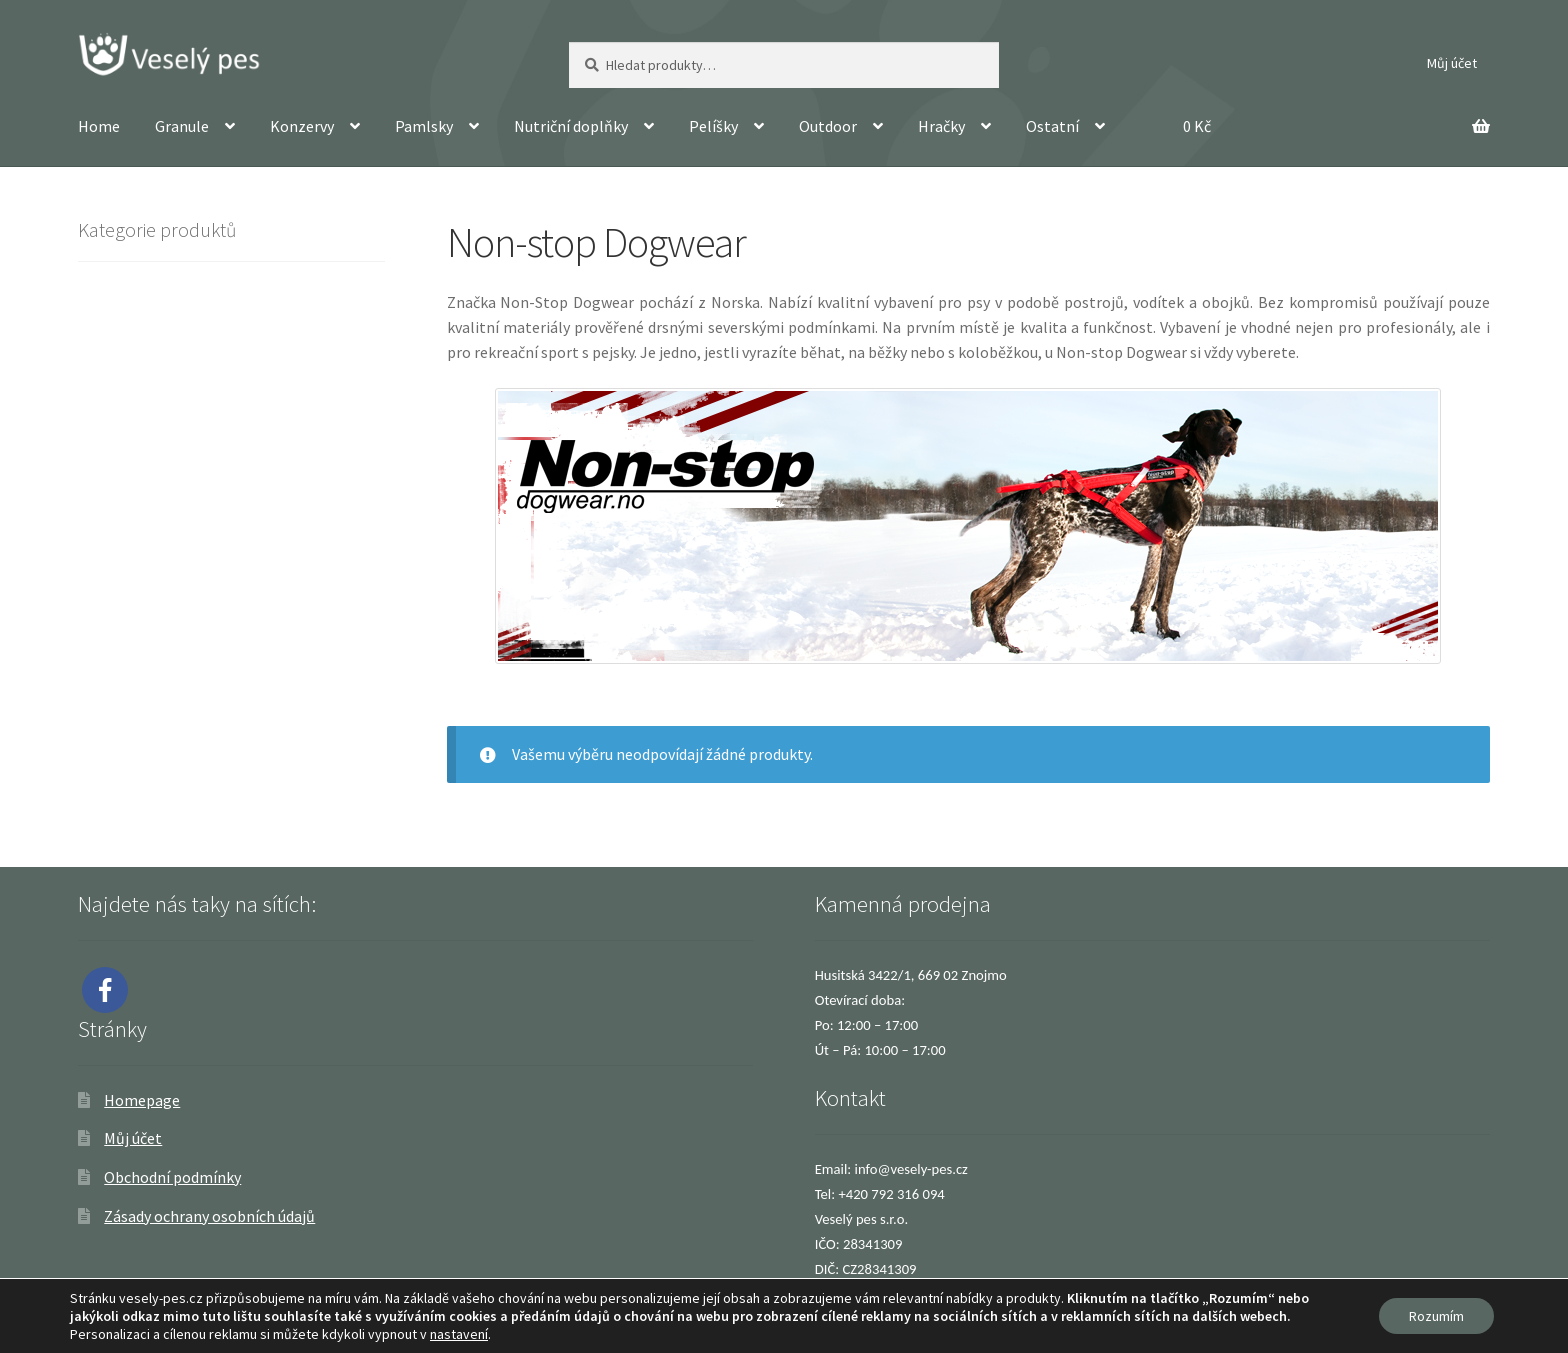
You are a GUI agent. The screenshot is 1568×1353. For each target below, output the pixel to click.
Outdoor (828, 126)
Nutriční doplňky (571, 126)
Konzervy (302, 126)
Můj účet (1452, 63)
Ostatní (1052, 126)
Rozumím (1436, 1316)
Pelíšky (713, 126)
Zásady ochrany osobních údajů (209, 1216)
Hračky (941, 126)
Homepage (142, 1100)
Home (99, 126)
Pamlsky (424, 126)
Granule (182, 126)
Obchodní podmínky (172, 1177)
